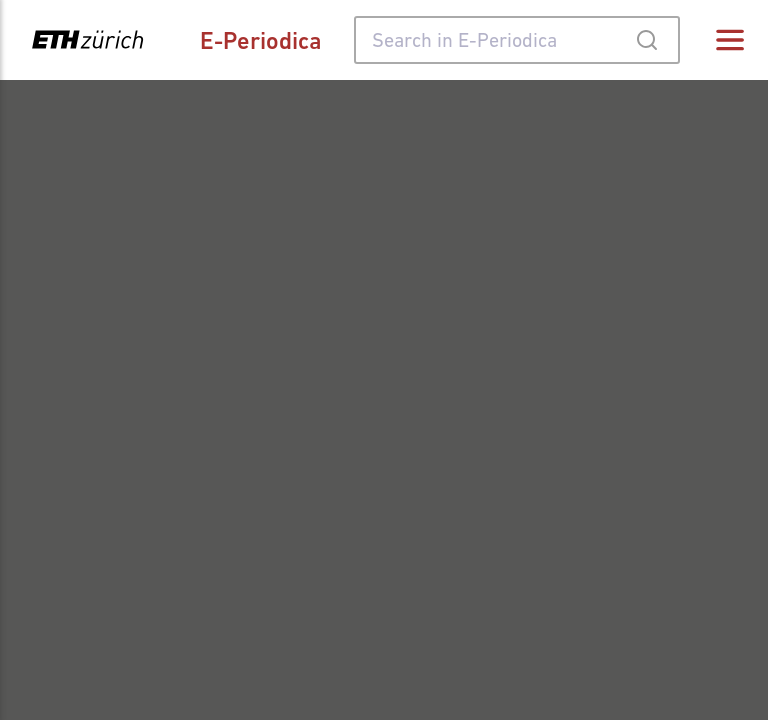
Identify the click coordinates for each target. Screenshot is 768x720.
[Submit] (646, 40)
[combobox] (517, 40)
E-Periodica (261, 40)
